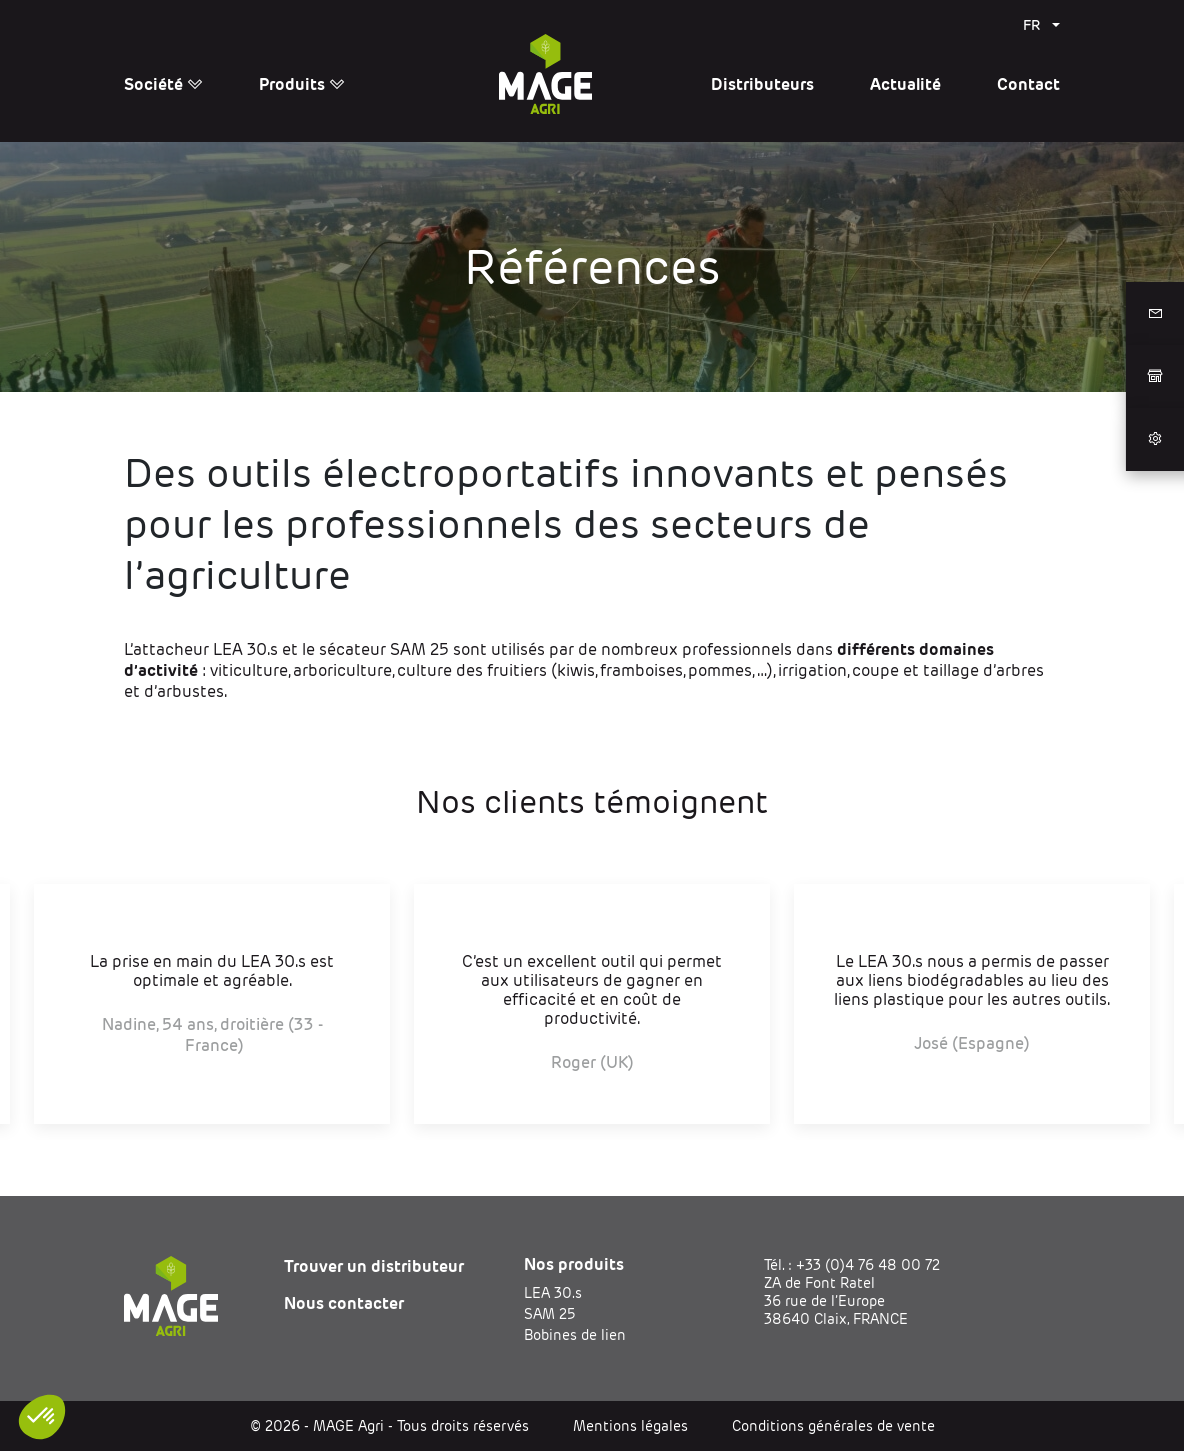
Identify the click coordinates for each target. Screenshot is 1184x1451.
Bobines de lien (575, 1335)
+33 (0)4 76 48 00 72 (868, 1265)
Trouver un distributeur (374, 1266)
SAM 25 (549, 1314)
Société (163, 84)
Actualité (905, 84)
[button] (42, 1417)
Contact (1028, 84)
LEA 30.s (553, 1293)
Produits (302, 84)
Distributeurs (762, 84)
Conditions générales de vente (833, 1426)
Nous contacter (344, 1303)
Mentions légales (630, 1426)
